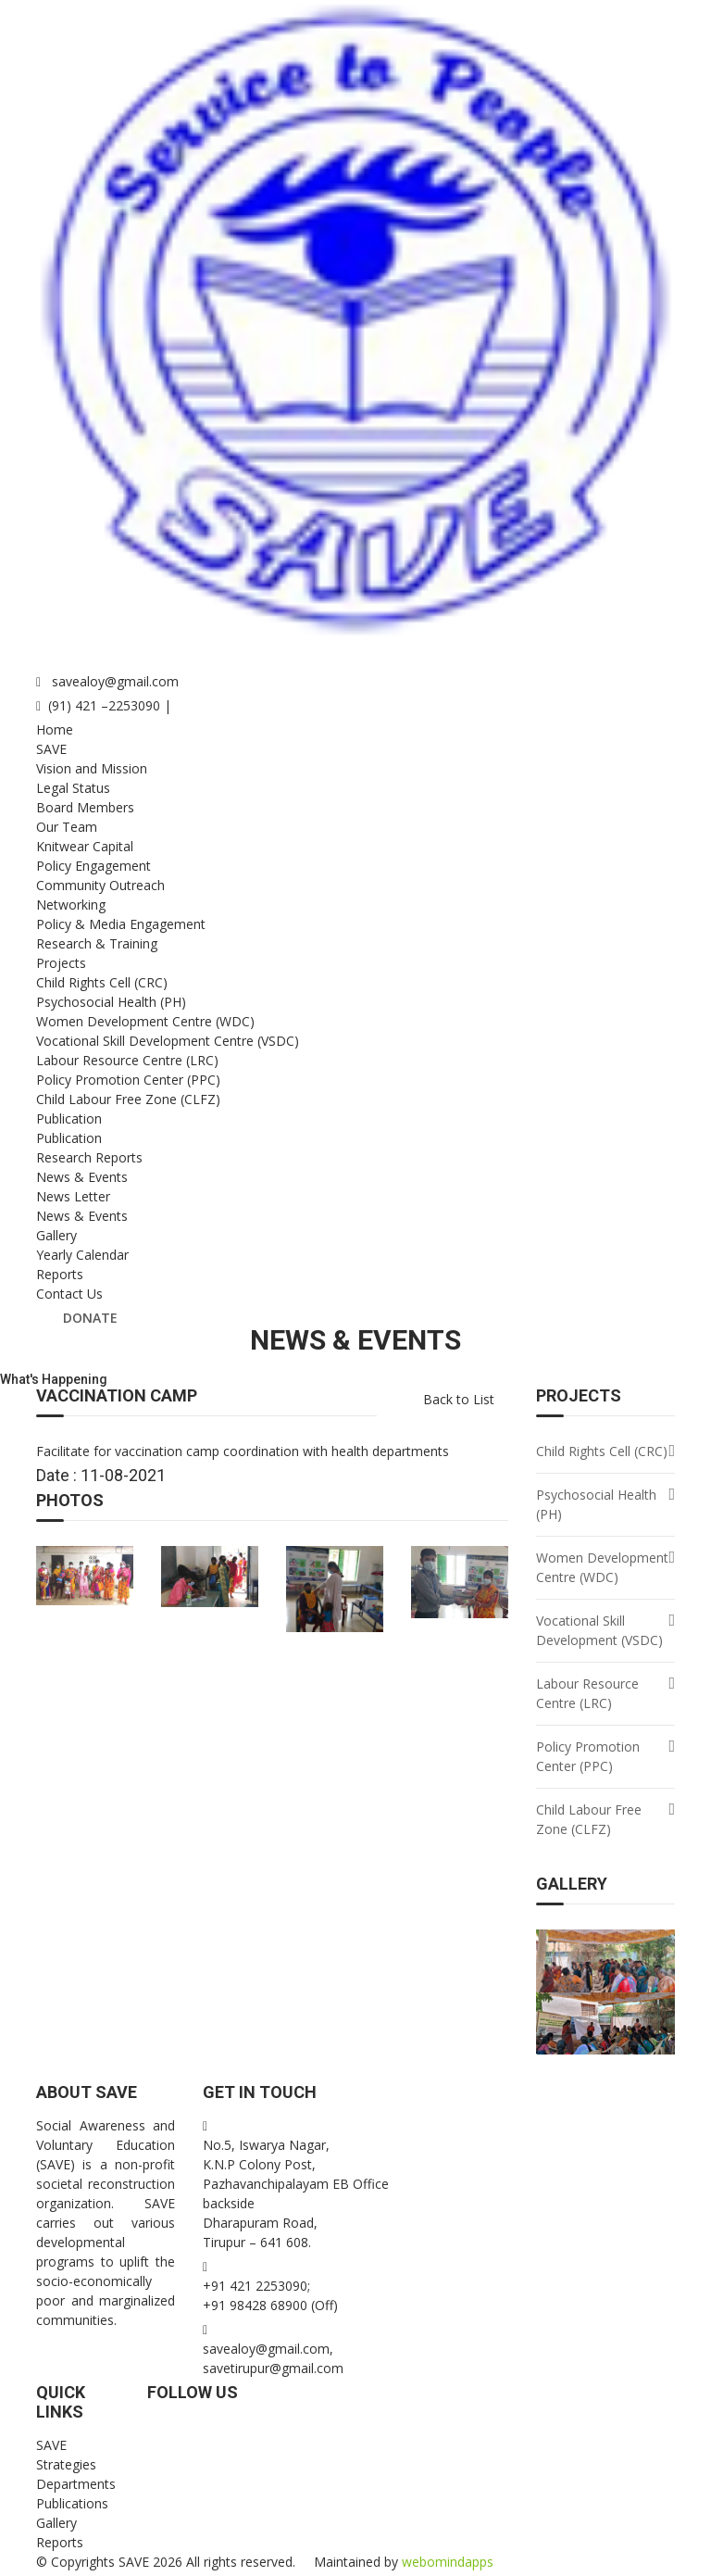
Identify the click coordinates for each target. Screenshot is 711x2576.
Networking (71, 904)
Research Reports (89, 1157)
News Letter (73, 1196)
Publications (72, 2503)
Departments (76, 2484)
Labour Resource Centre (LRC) (127, 1060)
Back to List (458, 1399)
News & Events (82, 1177)
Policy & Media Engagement (121, 924)
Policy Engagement (93, 865)
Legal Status (73, 788)
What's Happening (53, 1379)
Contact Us (69, 1293)
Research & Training (96, 943)
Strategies (66, 2464)
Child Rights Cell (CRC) (102, 982)
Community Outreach (100, 885)
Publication (69, 1118)
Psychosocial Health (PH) (111, 1002)
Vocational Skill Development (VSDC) (599, 1630)
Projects (61, 963)
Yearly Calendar (82, 1254)
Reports (59, 1274)
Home (54, 729)
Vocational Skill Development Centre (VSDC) (167, 1040)
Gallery (56, 1235)
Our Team (66, 827)
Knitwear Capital (84, 846)
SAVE (51, 749)
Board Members (85, 807)
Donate (90, 1317)
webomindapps (447, 2561)
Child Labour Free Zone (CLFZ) (128, 1099)
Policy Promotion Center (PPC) (128, 1079)
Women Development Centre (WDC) (145, 1021)
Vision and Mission (91, 768)
